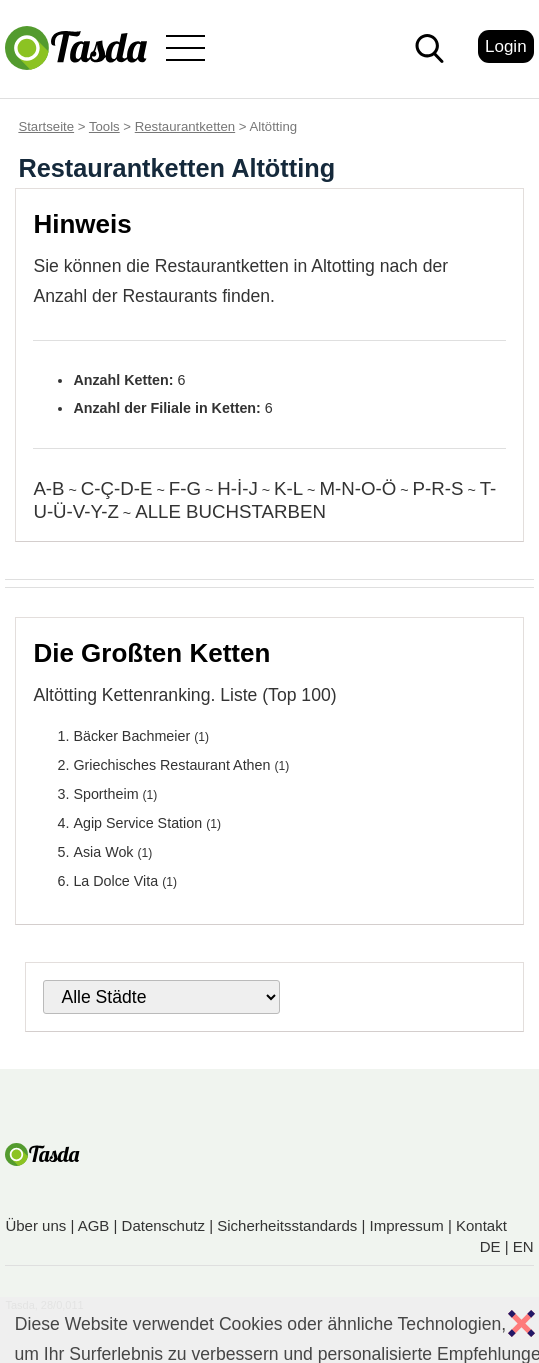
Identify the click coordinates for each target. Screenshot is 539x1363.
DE (490, 1246)
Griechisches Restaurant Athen (171, 765)
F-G (185, 488)
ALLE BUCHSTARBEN (230, 511)
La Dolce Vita (115, 881)
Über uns (35, 1225)
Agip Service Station (137, 823)
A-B (48, 488)
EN (523, 1246)
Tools (104, 126)
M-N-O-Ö (357, 488)
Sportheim (105, 794)
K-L (288, 488)
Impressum (407, 1225)
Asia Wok (103, 852)
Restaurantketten (185, 126)
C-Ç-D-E (117, 488)
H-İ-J (237, 488)
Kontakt (481, 1225)
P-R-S (438, 488)
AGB (94, 1225)
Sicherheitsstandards (287, 1225)
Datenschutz (163, 1225)
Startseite (46, 126)
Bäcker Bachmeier (131, 736)
